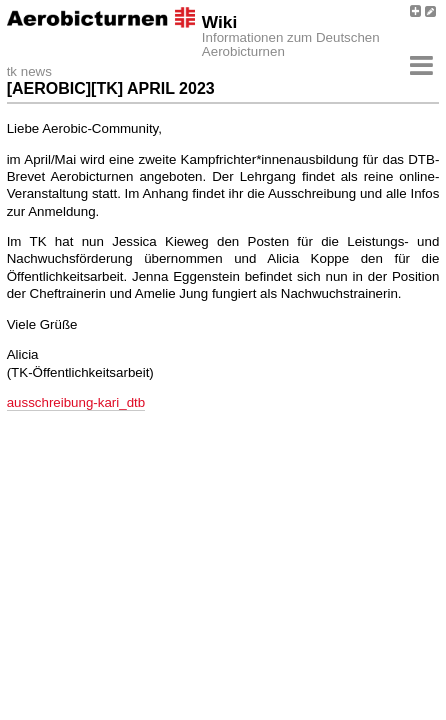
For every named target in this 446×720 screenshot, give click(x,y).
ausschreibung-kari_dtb (76, 402)
